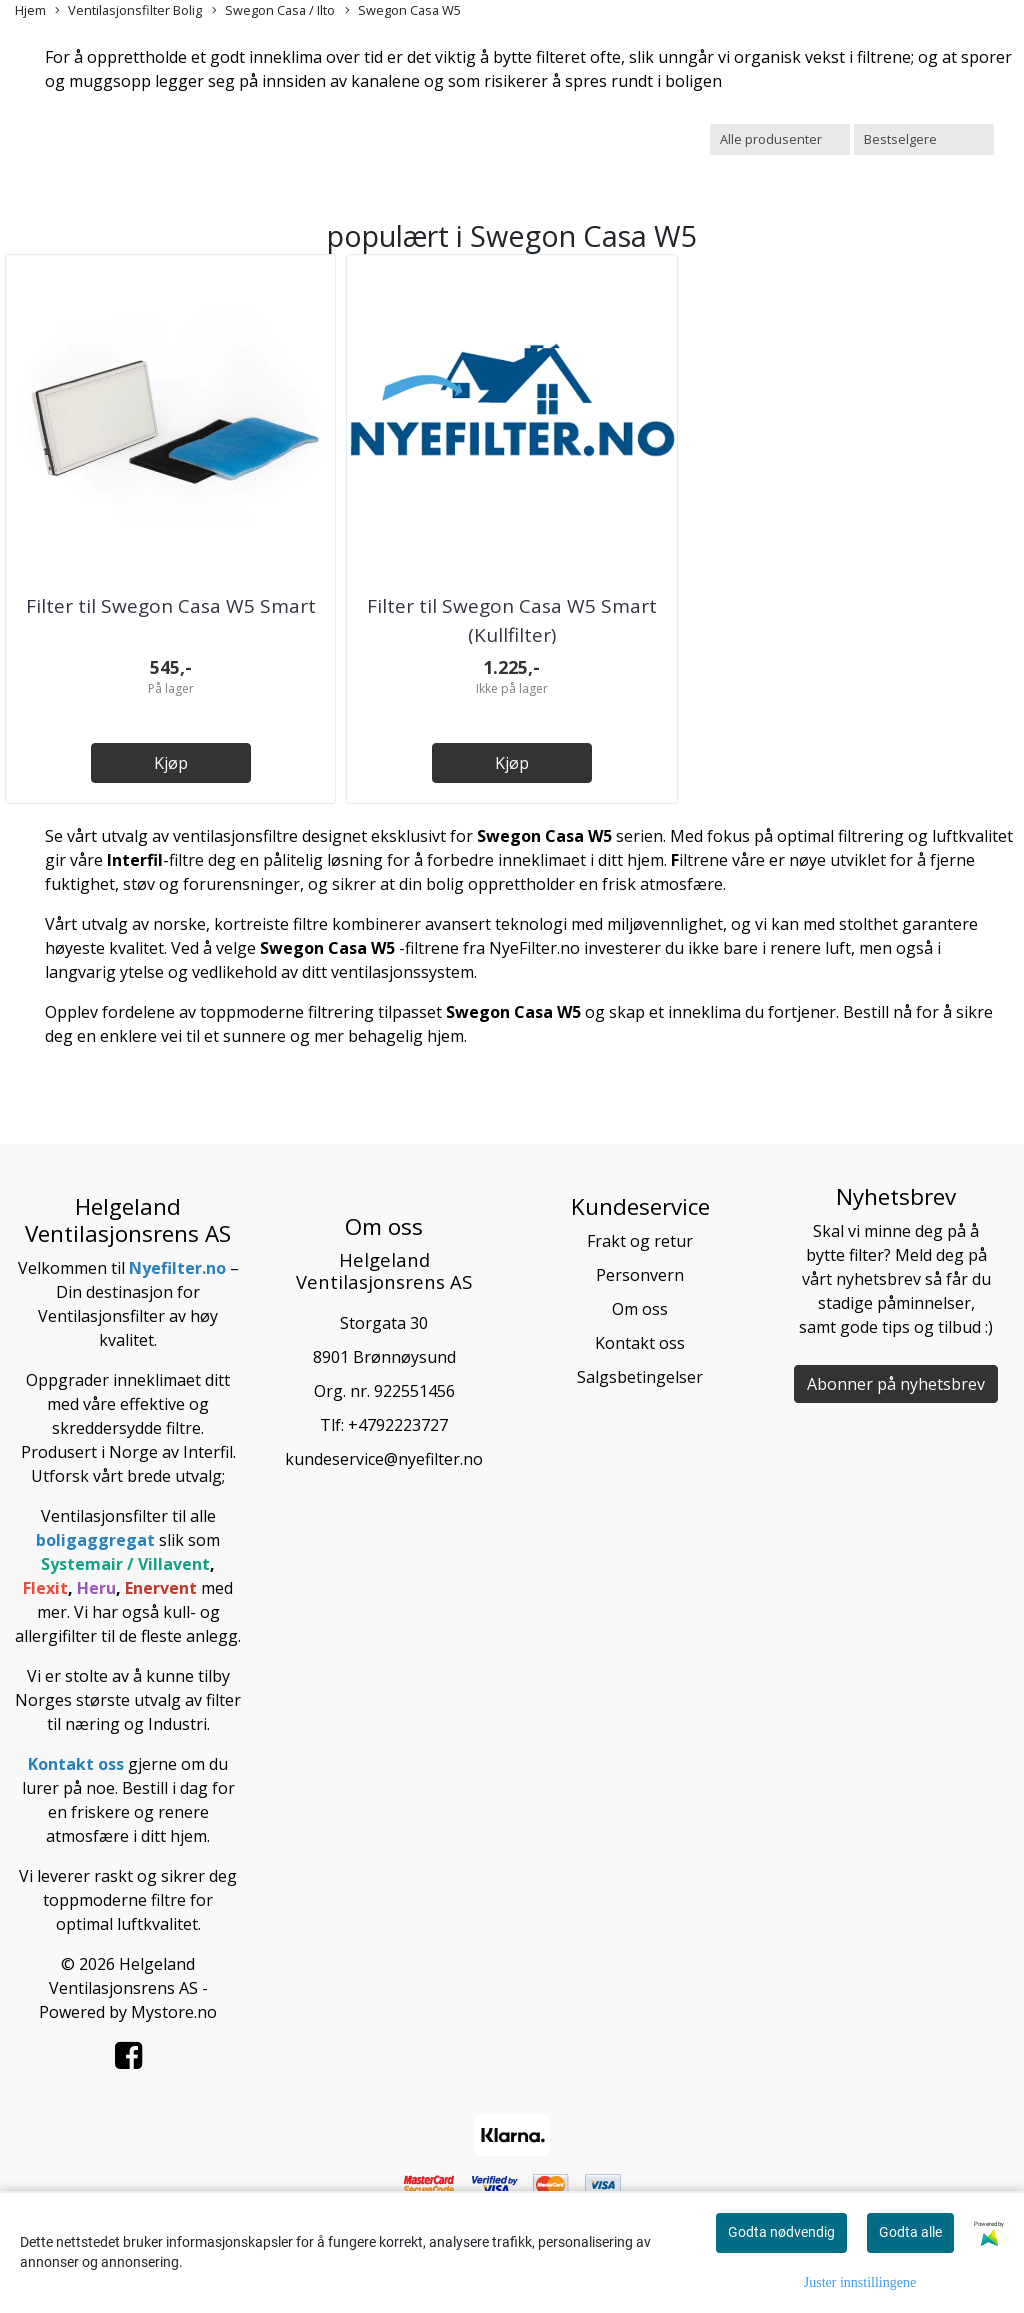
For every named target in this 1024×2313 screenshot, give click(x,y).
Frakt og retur (640, 1241)
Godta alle (910, 2232)
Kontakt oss (640, 1343)
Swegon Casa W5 (403, 10)
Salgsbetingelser (640, 1377)
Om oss (640, 1309)
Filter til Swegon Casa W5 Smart (171, 606)
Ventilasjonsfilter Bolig (128, 10)
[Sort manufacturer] (780, 139)
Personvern (640, 1275)
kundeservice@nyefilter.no (384, 1459)
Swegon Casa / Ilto (273, 10)
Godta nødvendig (781, 2232)
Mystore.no (174, 2012)
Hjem (30, 10)
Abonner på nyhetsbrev (896, 1384)
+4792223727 (398, 1425)
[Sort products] (924, 139)
